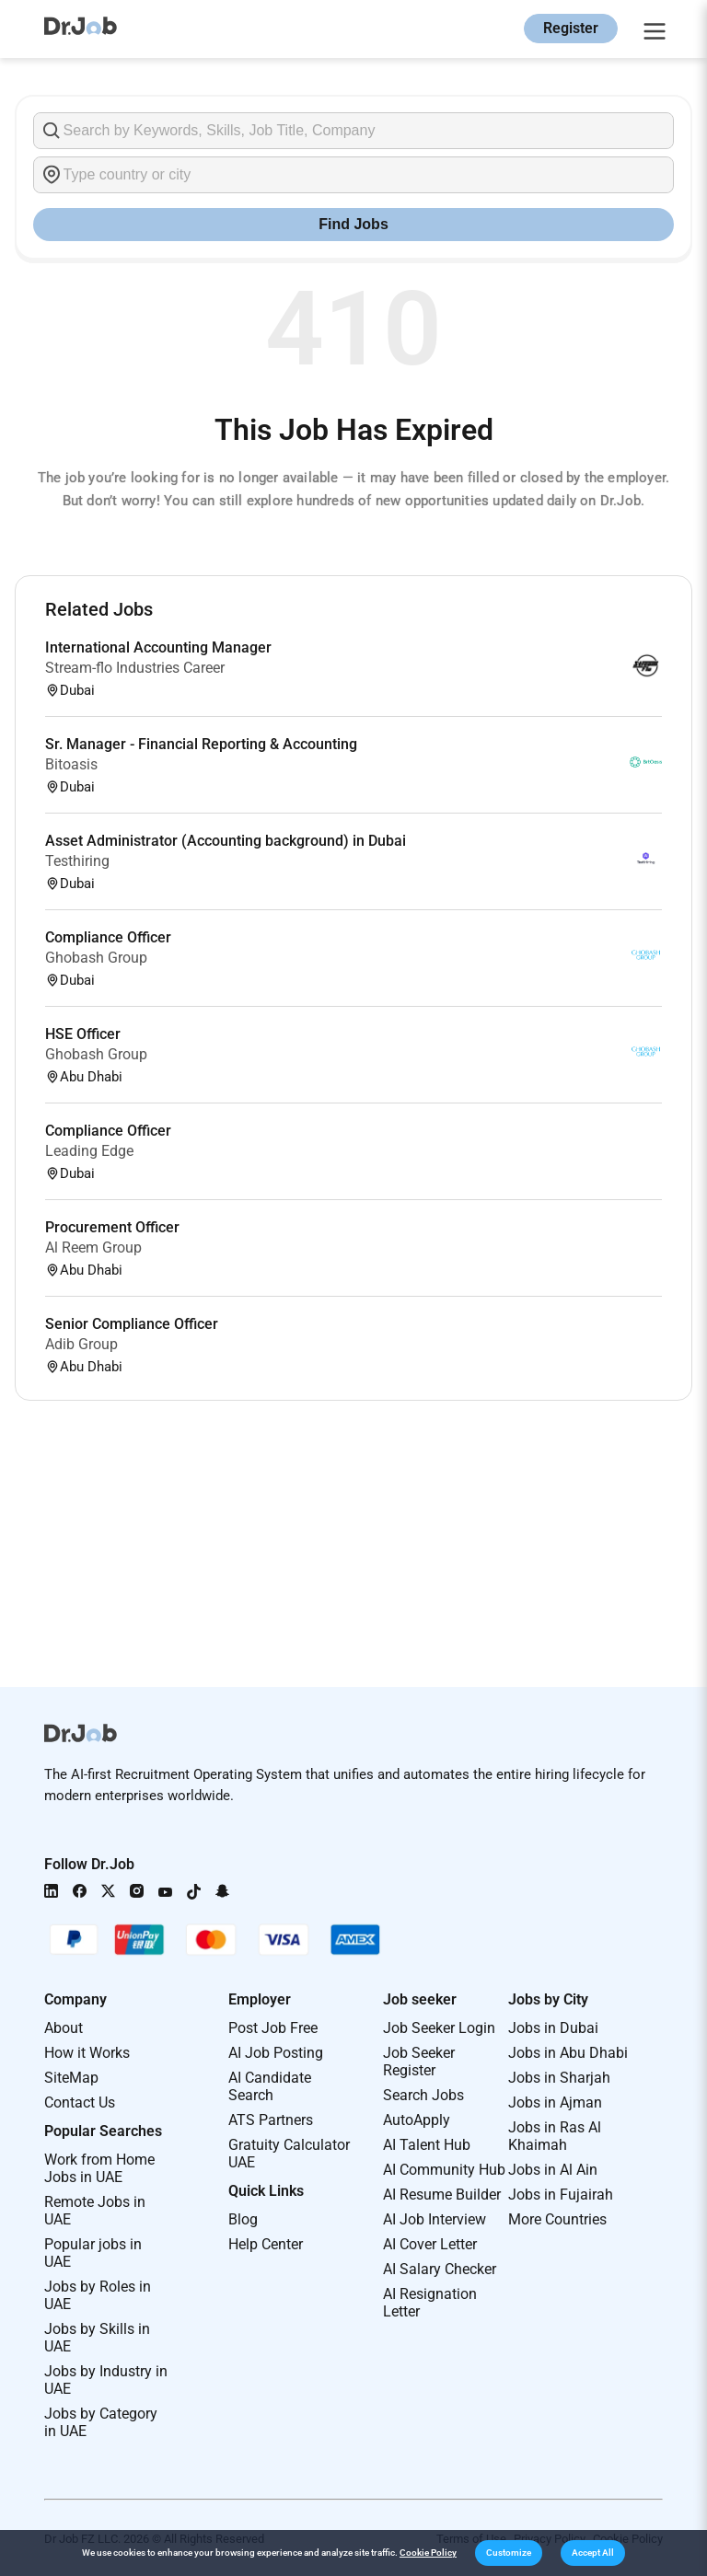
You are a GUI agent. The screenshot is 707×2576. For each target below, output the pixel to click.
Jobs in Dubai (553, 2028)
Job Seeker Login (439, 2028)
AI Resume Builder (442, 2194)
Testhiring (77, 861)
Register (570, 28)
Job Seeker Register (419, 2061)
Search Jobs (423, 2095)
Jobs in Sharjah (559, 2077)
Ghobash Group (96, 957)
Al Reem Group (93, 1247)
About (63, 2028)
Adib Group (81, 1344)
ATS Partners (270, 2120)
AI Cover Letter (430, 2244)
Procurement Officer (112, 1227)
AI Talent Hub (426, 2145)
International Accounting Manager (158, 647)
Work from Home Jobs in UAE (99, 2168)
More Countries (557, 2219)
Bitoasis (71, 764)
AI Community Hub (444, 2169)
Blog (243, 2219)
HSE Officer (83, 1034)
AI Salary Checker (439, 2269)
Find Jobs (353, 224)
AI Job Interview (434, 2219)
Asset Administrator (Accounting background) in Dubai (225, 840)
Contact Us (79, 2102)
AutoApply (416, 2120)
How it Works (87, 2053)
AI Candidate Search (269, 2086)
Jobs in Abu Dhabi (568, 2053)
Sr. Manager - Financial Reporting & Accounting (201, 744)
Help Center (265, 2244)
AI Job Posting (275, 2053)
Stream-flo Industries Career (135, 667)
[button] (508, 2553)
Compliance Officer (108, 937)
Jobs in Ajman (555, 2102)
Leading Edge (89, 1151)
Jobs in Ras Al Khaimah (554, 2136)
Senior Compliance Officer (131, 1324)
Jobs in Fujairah (560, 2194)
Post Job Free (273, 2028)
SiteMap (71, 2077)
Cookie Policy (428, 2552)
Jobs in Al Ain (552, 2169)
